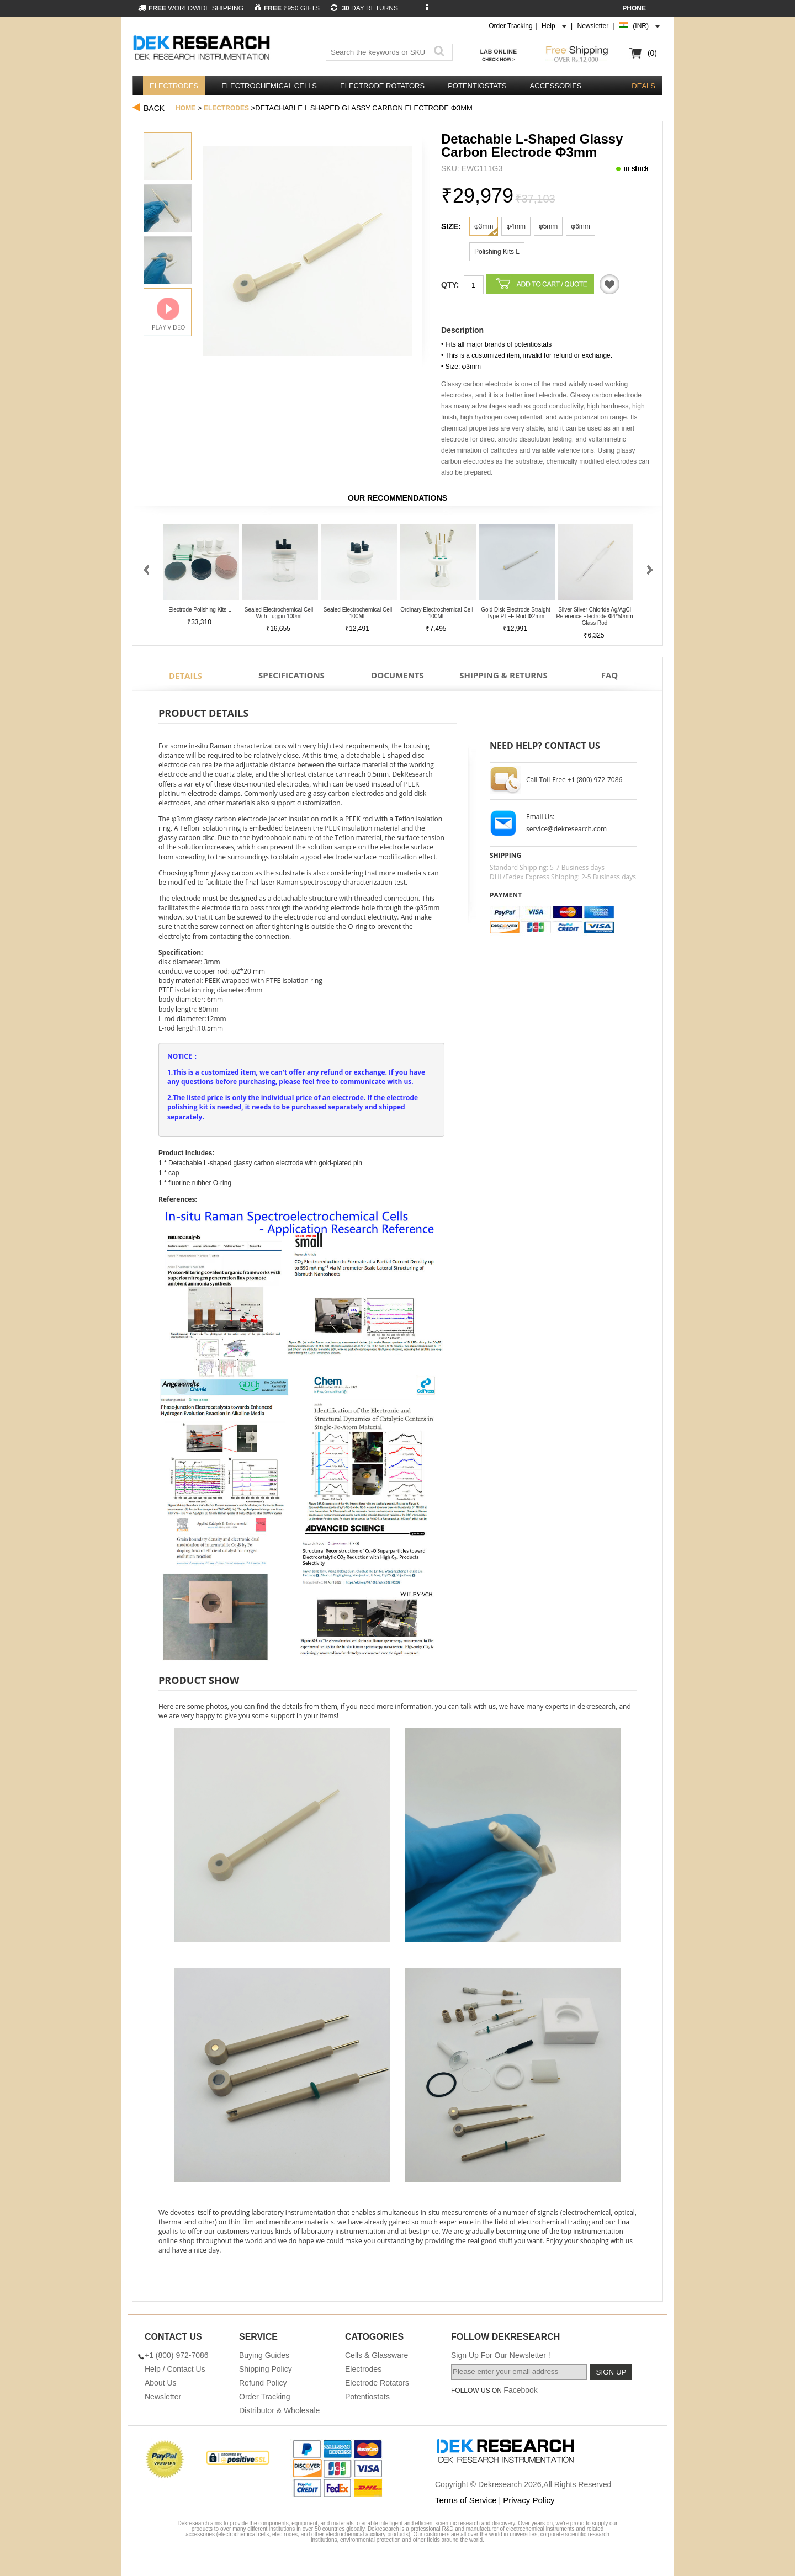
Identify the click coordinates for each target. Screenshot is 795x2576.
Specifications (291, 675)
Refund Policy (263, 2382)
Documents (397, 675)
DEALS (643, 86)
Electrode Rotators (382, 86)
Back (154, 108)
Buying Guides (264, 2355)
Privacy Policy (528, 2500)
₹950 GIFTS (287, 8)
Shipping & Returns (503, 675)
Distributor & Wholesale (279, 2410)
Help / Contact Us (175, 2369)
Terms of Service (466, 2500)
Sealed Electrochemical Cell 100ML (358, 613)
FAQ (609, 675)
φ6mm (580, 226)
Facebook (520, 2390)
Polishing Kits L (497, 252)
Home (185, 108)
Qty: (450, 284)
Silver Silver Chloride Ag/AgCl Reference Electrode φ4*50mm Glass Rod (594, 616)
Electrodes (174, 86)
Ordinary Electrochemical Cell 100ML (436, 613)
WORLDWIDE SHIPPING (190, 8)
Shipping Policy (265, 2369)
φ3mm (483, 226)
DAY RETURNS (364, 8)
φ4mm (515, 226)
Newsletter (593, 26)
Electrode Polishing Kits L (199, 610)
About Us (161, 2382)
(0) (652, 53)
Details (185, 675)
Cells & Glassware (376, 2355)
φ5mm (548, 226)
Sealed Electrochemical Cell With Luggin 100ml (279, 613)
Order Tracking (510, 26)
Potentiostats (477, 86)
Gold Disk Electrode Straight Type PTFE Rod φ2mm (515, 613)
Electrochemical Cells (269, 86)
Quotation (609, 284)
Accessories (556, 86)
